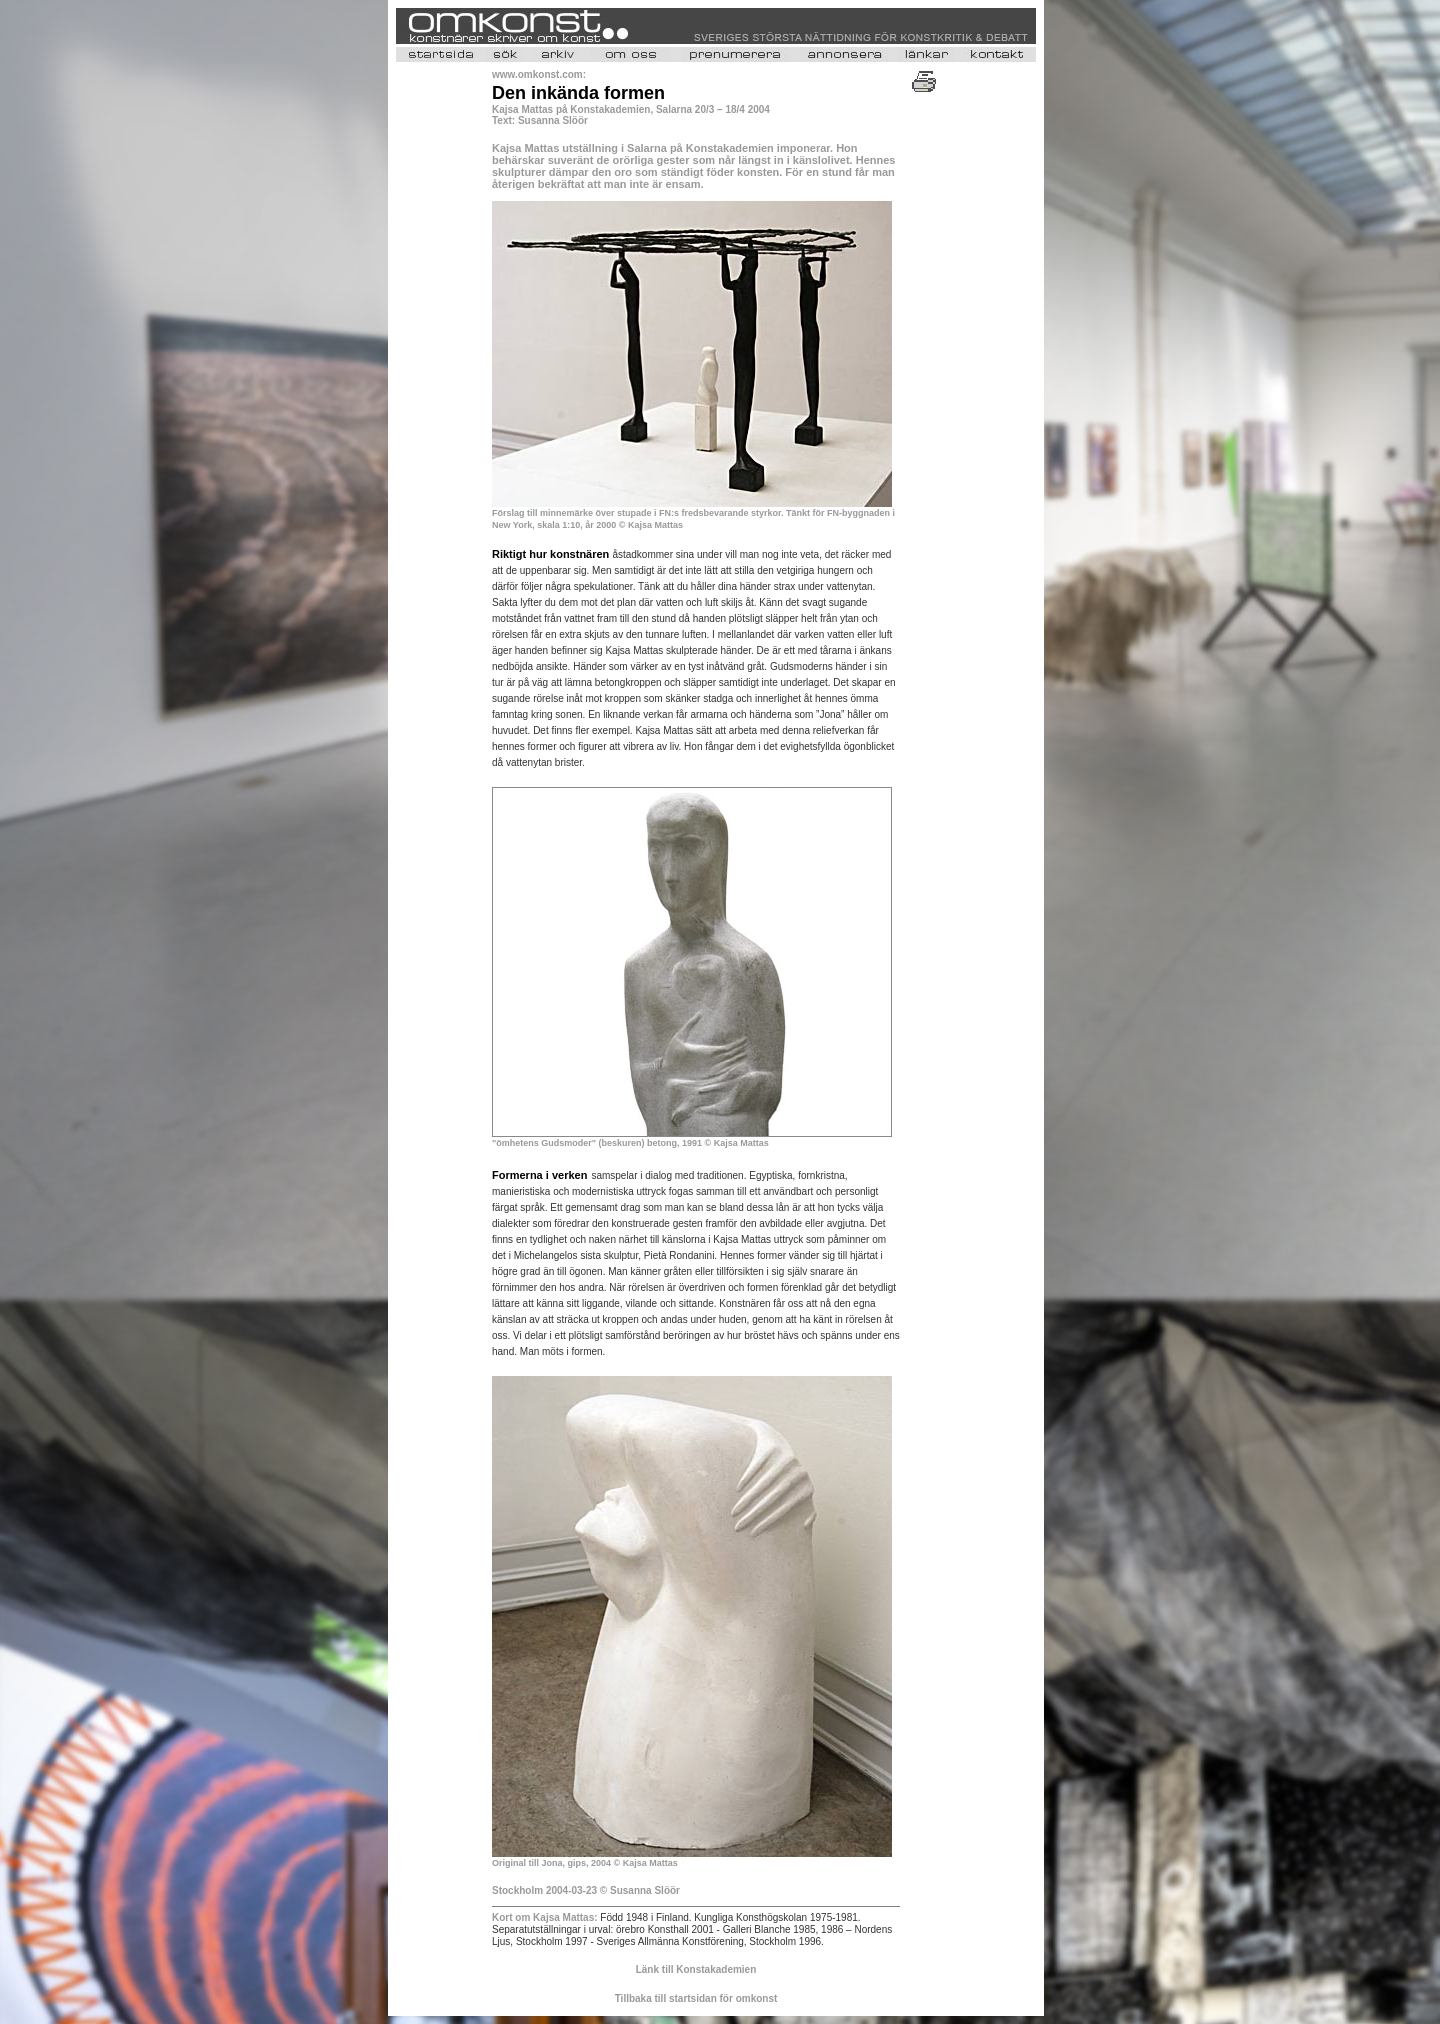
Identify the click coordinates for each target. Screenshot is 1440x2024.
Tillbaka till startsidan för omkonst (696, 1998)
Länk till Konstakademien (696, 1969)
